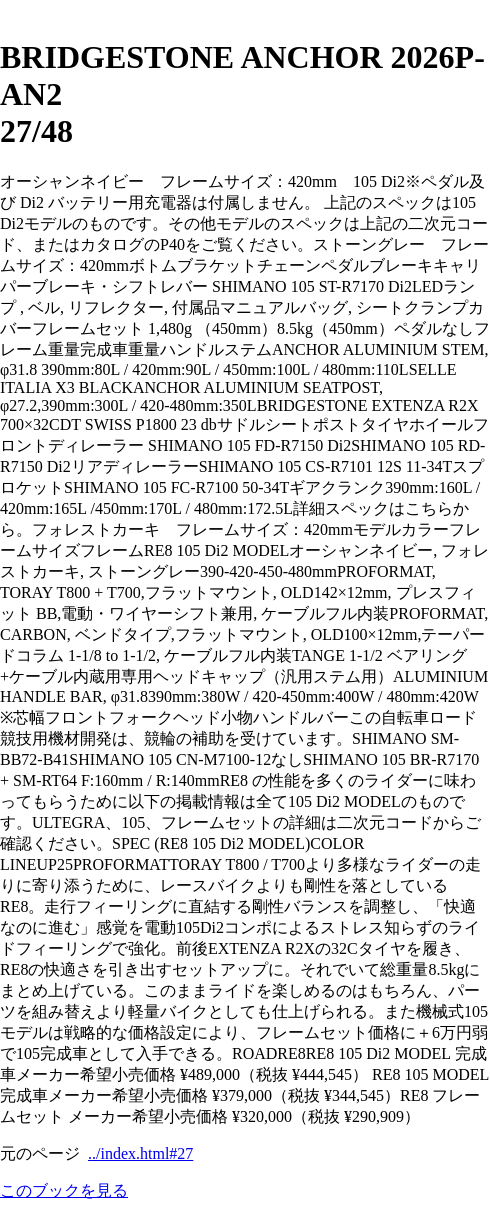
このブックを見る (64, 1190)
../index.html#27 (140, 1153)
